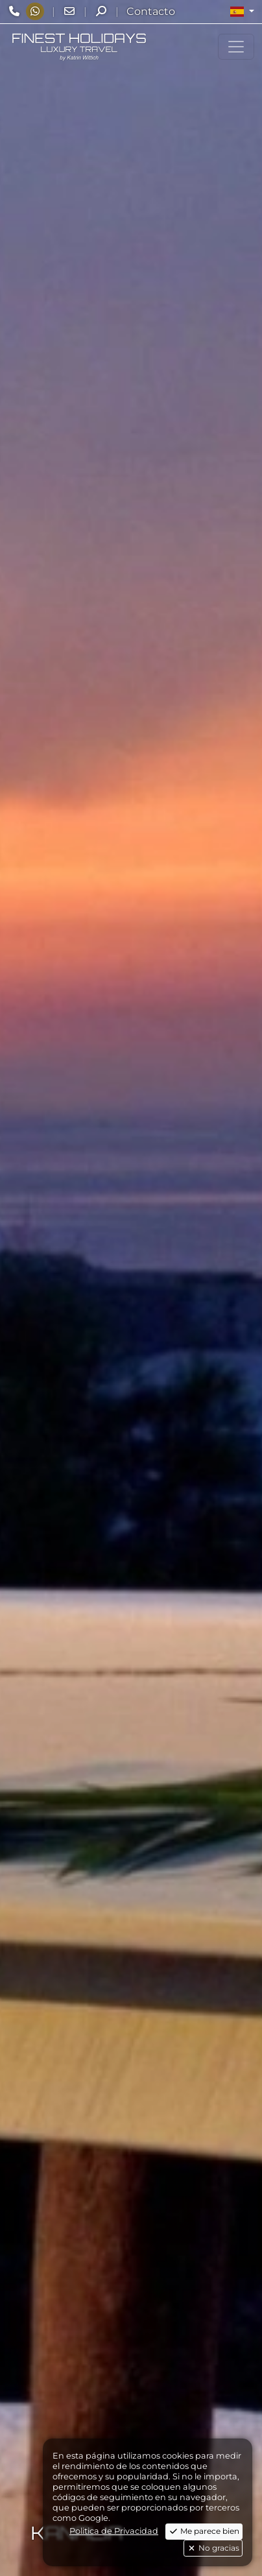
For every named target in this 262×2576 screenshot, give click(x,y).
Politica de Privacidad (113, 2531)
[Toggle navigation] (236, 47)
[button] (242, 11)
